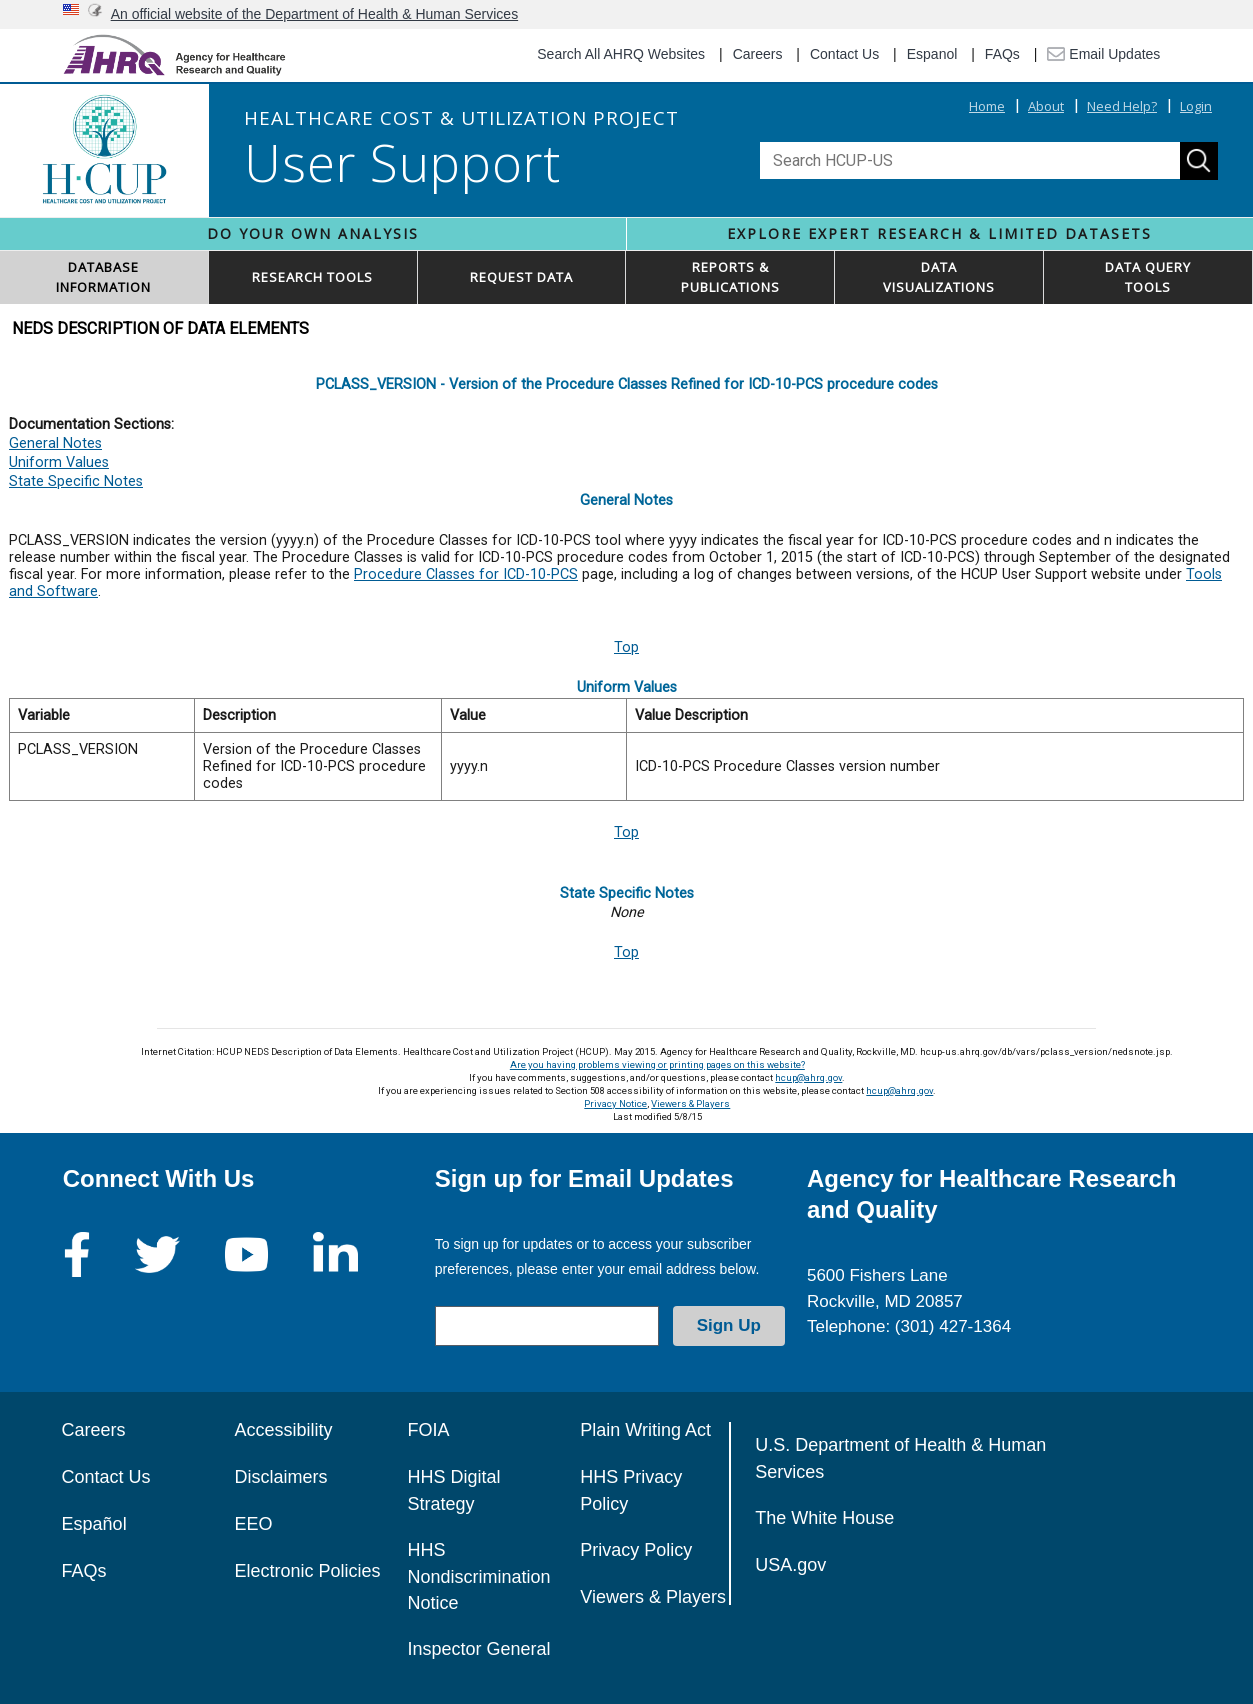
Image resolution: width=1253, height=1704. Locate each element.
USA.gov (790, 1565)
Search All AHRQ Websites (621, 54)
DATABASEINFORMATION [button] (103, 277)
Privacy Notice (615, 1103)
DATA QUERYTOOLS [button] (1148, 277)
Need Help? (1122, 106)
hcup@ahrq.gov (808, 1077)
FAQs (1002, 54)
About (1046, 106)
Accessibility (283, 1430)
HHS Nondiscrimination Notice (478, 1576)
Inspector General (478, 1649)
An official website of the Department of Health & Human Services (315, 14)
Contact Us (844, 54)
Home (987, 106)
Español (94, 1524)
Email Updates (1103, 54)
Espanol (932, 54)
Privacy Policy (636, 1550)
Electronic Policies (307, 1571)
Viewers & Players (690, 1103)
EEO (253, 1524)
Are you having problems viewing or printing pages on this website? (657, 1064)
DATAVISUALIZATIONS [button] (939, 277)
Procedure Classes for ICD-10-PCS (466, 574)
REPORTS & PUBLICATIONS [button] (730, 277)
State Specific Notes (76, 481)
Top (626, 647)
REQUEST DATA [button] (521, 277)
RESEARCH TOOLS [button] (312, 277)
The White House (824, 1518)
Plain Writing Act (645, 1430)
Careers (758, 54)
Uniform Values (59, 462)
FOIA (428, 1430)
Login (1196, 106)
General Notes (55, 443)
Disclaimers (280, 1477)
